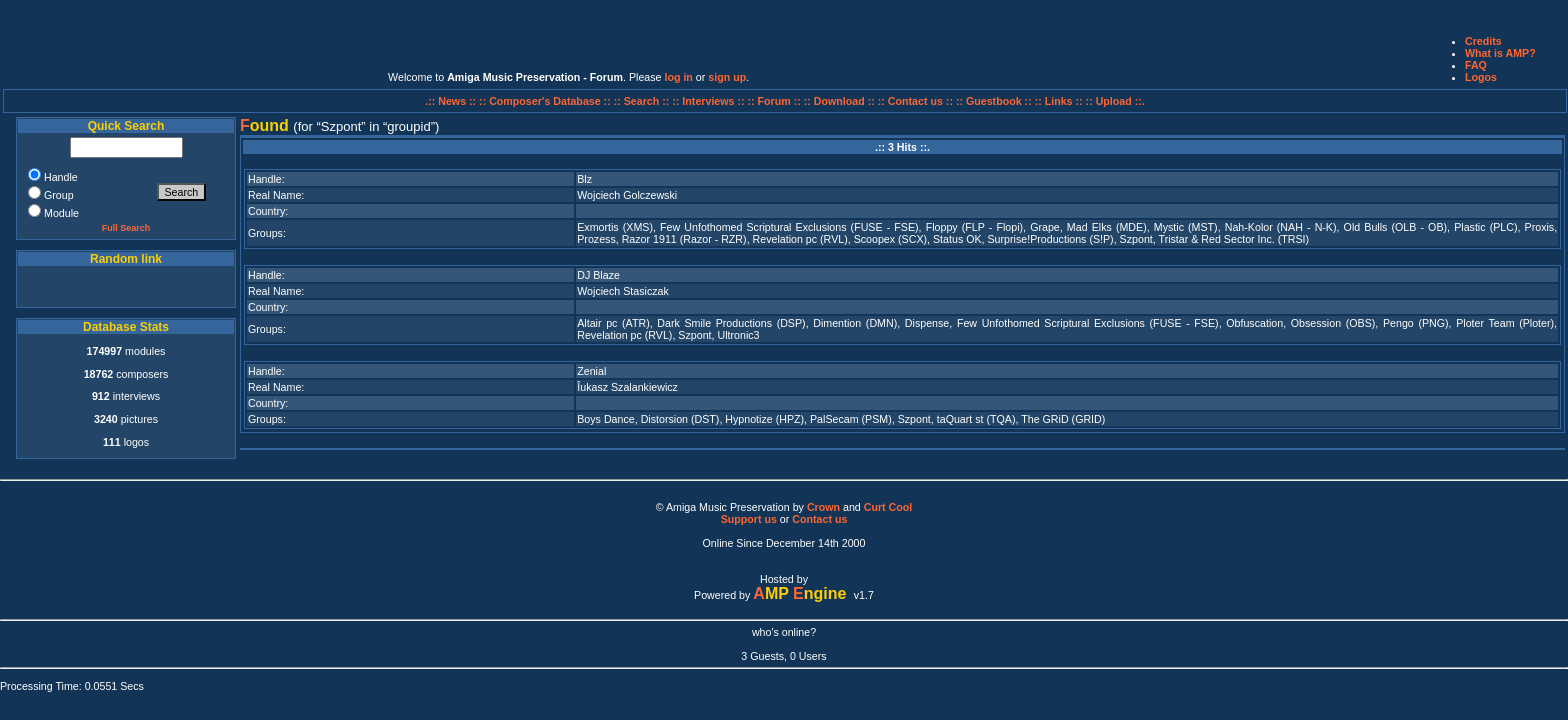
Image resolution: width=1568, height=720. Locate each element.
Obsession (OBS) (1333, 323)
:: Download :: (841, 101)
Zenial (591, 371)
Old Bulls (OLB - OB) (1395, 227)
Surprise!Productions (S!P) (1051, 239)
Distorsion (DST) (680, 419)
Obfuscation (1254, 323)
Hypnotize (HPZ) (764, 419)
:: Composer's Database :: (546, 101)
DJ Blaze (598, 275)
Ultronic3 (738, 335)
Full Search (126, 228)
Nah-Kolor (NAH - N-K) (1281, 227)
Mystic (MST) (1186, 227)
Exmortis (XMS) (615, 227)
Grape (1045, 227)
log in (678, 77)
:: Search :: (643, 101)
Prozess (596, 239)
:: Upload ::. (1115, 101)
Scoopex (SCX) (890, 239)
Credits (1483, 41)
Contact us (819, 519)
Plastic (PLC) (1485, 227)
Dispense (927, 323)
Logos (1481, 77)
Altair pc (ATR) (613, 323)
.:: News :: (452, 101)
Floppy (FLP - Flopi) (974, 227)
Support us (749, 519)
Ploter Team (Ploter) (1505, 323)
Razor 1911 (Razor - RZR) (684, 239)
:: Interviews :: (709, 101)
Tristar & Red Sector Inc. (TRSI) (1234, 239)
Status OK (957, 239)
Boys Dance (605, 419)
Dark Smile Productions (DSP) (731, 323)
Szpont (1136, 239)
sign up (727, 77)
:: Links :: (1059, 101)
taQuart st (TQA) (976, 419)
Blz (584, 179)
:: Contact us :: (915, 101)
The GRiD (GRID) (1063, 419)
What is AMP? (1500, 53)
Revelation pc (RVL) (800, 239)
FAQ (1476, 65)
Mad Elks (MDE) (1107, 227)
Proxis (1540, 227)
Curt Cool (888, 507)
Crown (823, 507)
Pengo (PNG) (1416, 323)
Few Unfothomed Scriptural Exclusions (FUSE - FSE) (789, 227)
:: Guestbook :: (994, 101)
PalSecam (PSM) (851, 419)
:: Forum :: (776, 101)
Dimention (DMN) (855, 323)
